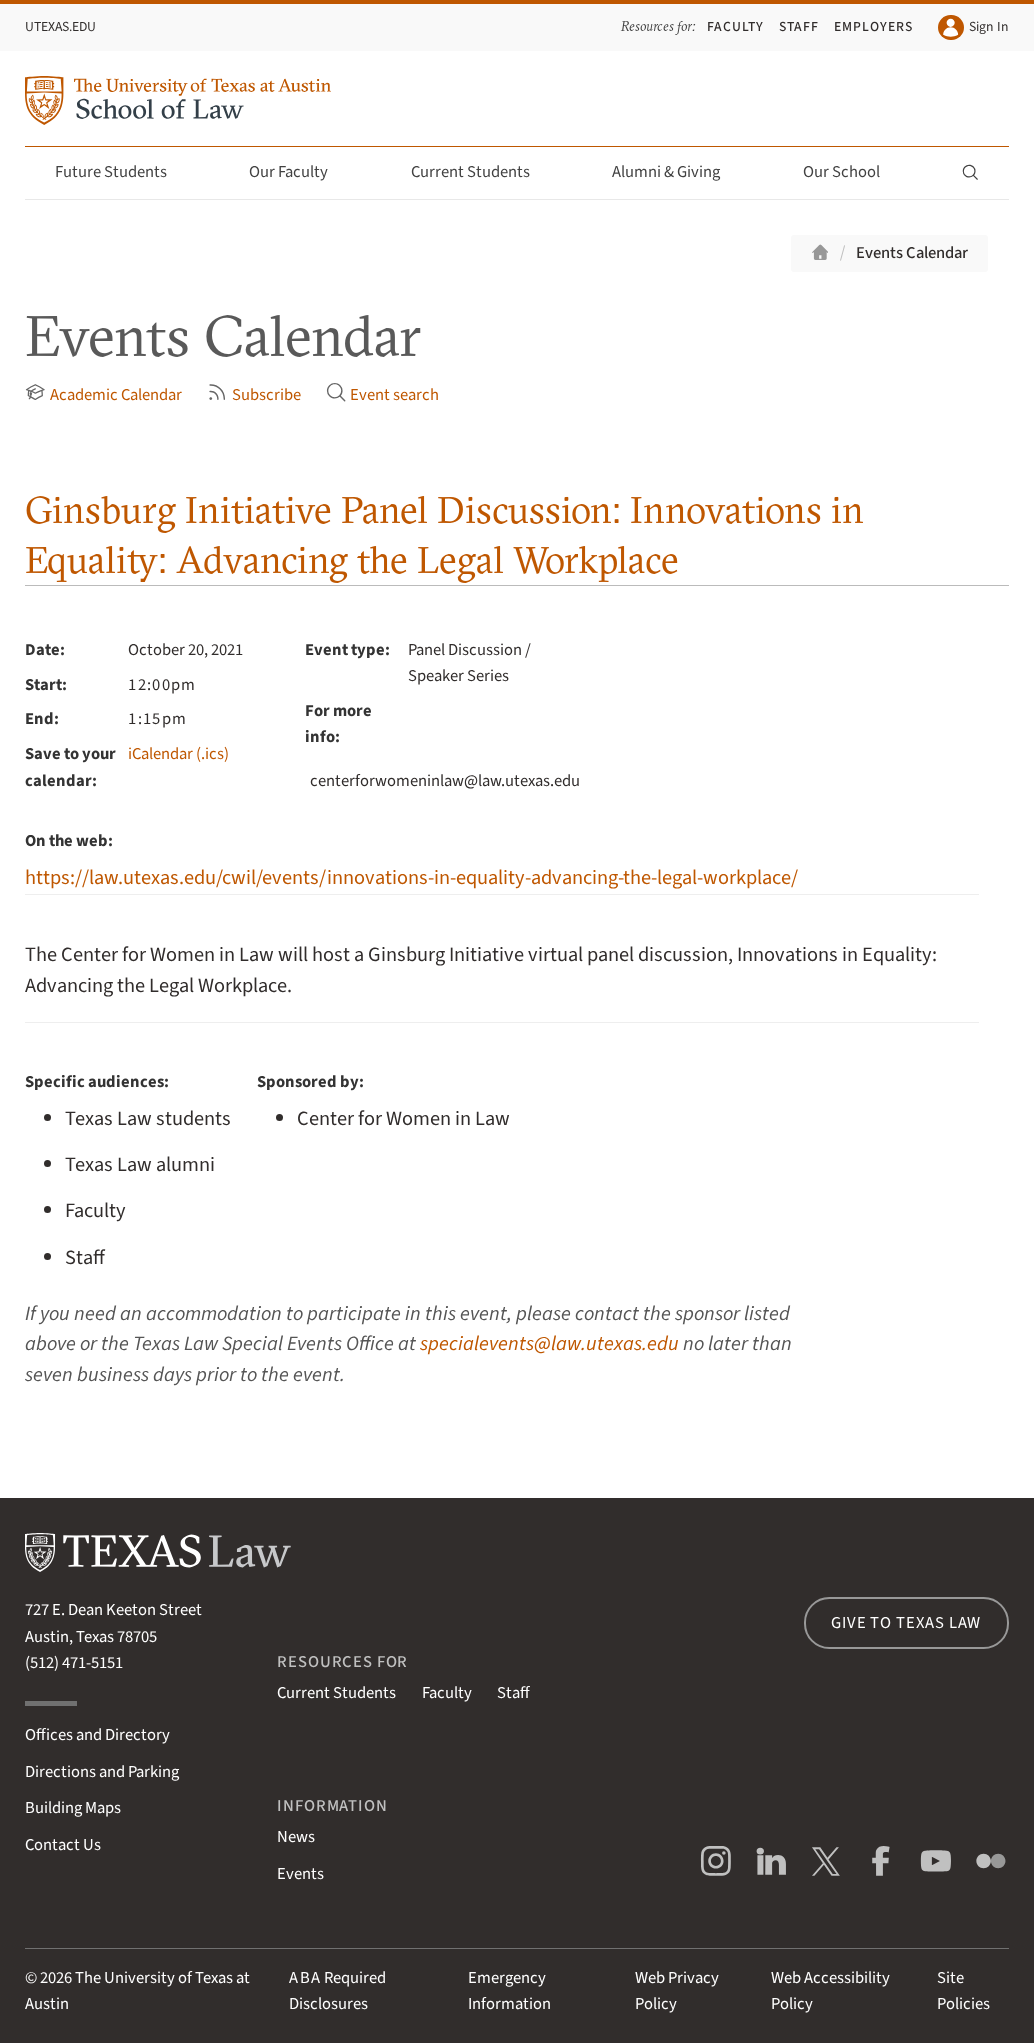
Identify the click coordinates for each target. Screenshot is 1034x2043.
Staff (799, 26)
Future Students (122, 172)
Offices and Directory (97, 1735)
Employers (873, 26)
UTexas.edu (60, 26)
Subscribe (254, 394)
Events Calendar (912, 253)
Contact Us (63, 1845)
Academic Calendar (103, 394)
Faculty (735, 26)
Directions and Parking (102, 1772)
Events (300, 1874)
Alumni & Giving (677, 172)
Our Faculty (300, 172)
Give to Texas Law (906, 1623)
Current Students (482, 172)
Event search (383, 394)
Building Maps (73, 1808)
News (296, 1837)
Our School (853, 172)
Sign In (973, 27)
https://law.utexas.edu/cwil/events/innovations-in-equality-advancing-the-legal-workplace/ (411, 877)
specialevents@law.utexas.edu (549, 1343)
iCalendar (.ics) (178, 754)
